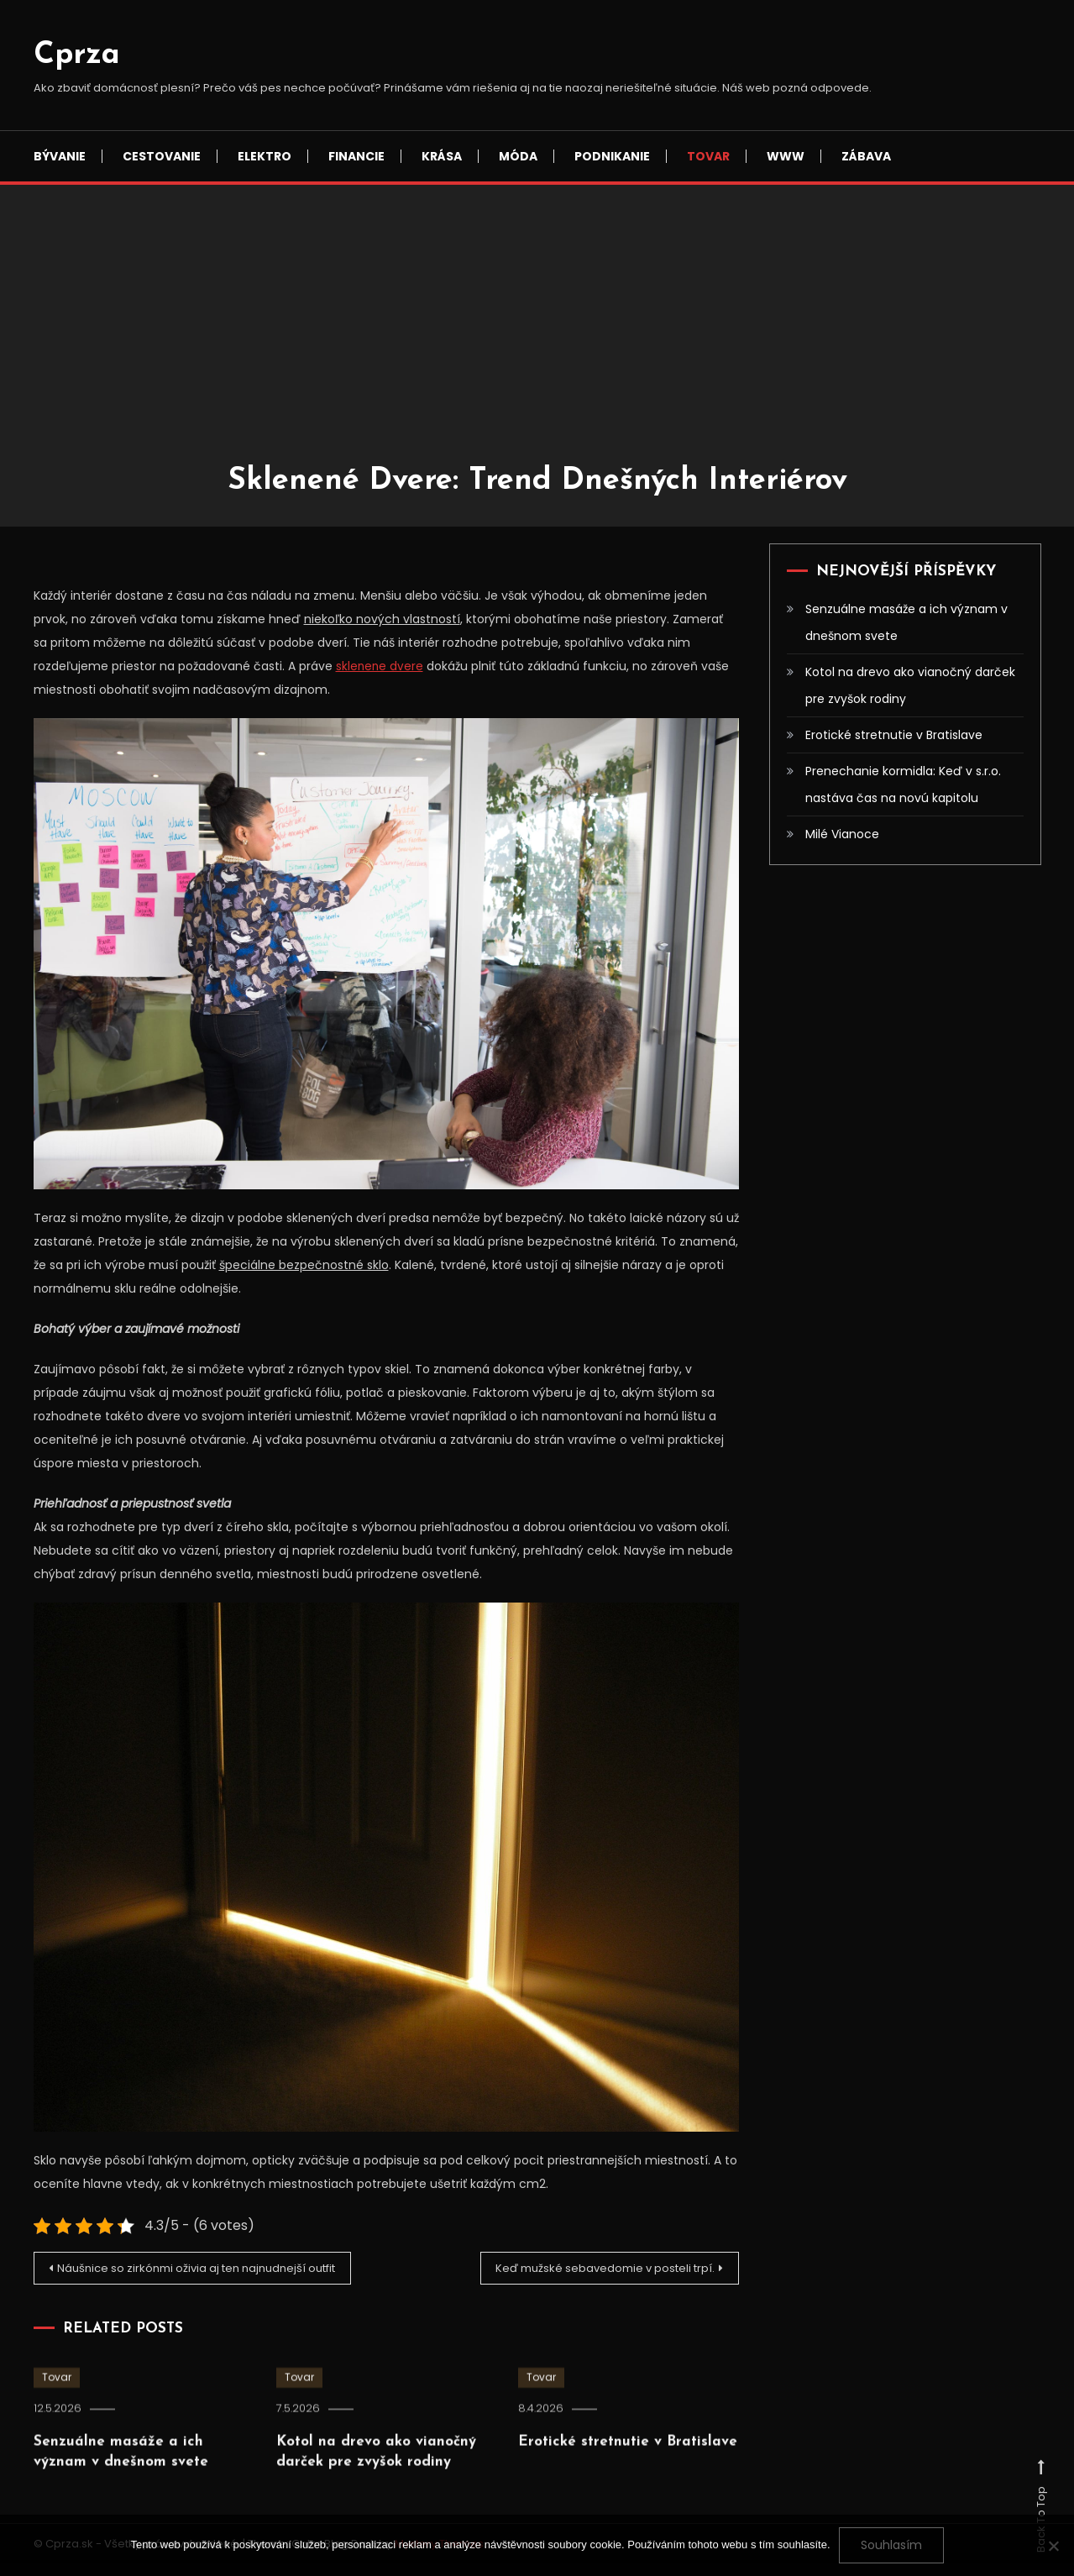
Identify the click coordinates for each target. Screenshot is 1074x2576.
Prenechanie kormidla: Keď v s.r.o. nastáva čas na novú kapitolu (903, 784)
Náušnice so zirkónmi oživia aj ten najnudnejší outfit (192, 2275)
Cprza (77, 55)
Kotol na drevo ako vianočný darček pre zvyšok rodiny (910, 685)
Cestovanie (162, 156)
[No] (1053, 2545)
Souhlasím (891, 2545)
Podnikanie (612, 156)
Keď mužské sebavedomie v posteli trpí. (592, 2269)
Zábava (866, 156)
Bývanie (60, 156)
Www (785, 156)
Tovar (708, 156)
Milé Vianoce (842, 834)
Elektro (264, 156)
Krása (442, 156)
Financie (356, 156)
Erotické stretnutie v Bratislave (893, 735)
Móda (518, 156)
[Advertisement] (537, 336)
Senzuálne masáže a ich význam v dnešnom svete (906, 622)
